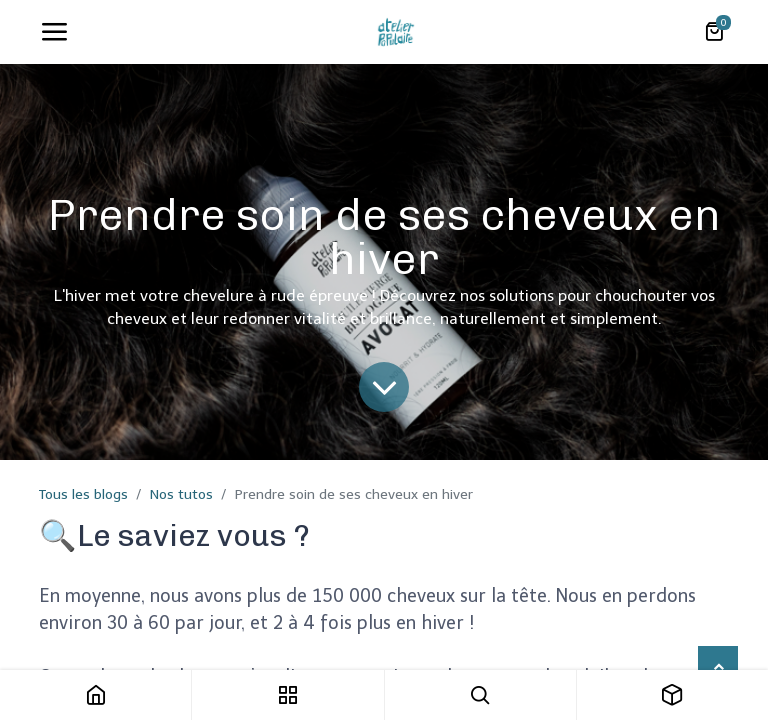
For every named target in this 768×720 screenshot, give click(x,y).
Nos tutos (181, 494)
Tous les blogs (83, 494)
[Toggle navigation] (54, 32)
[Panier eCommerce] (714, 32)
